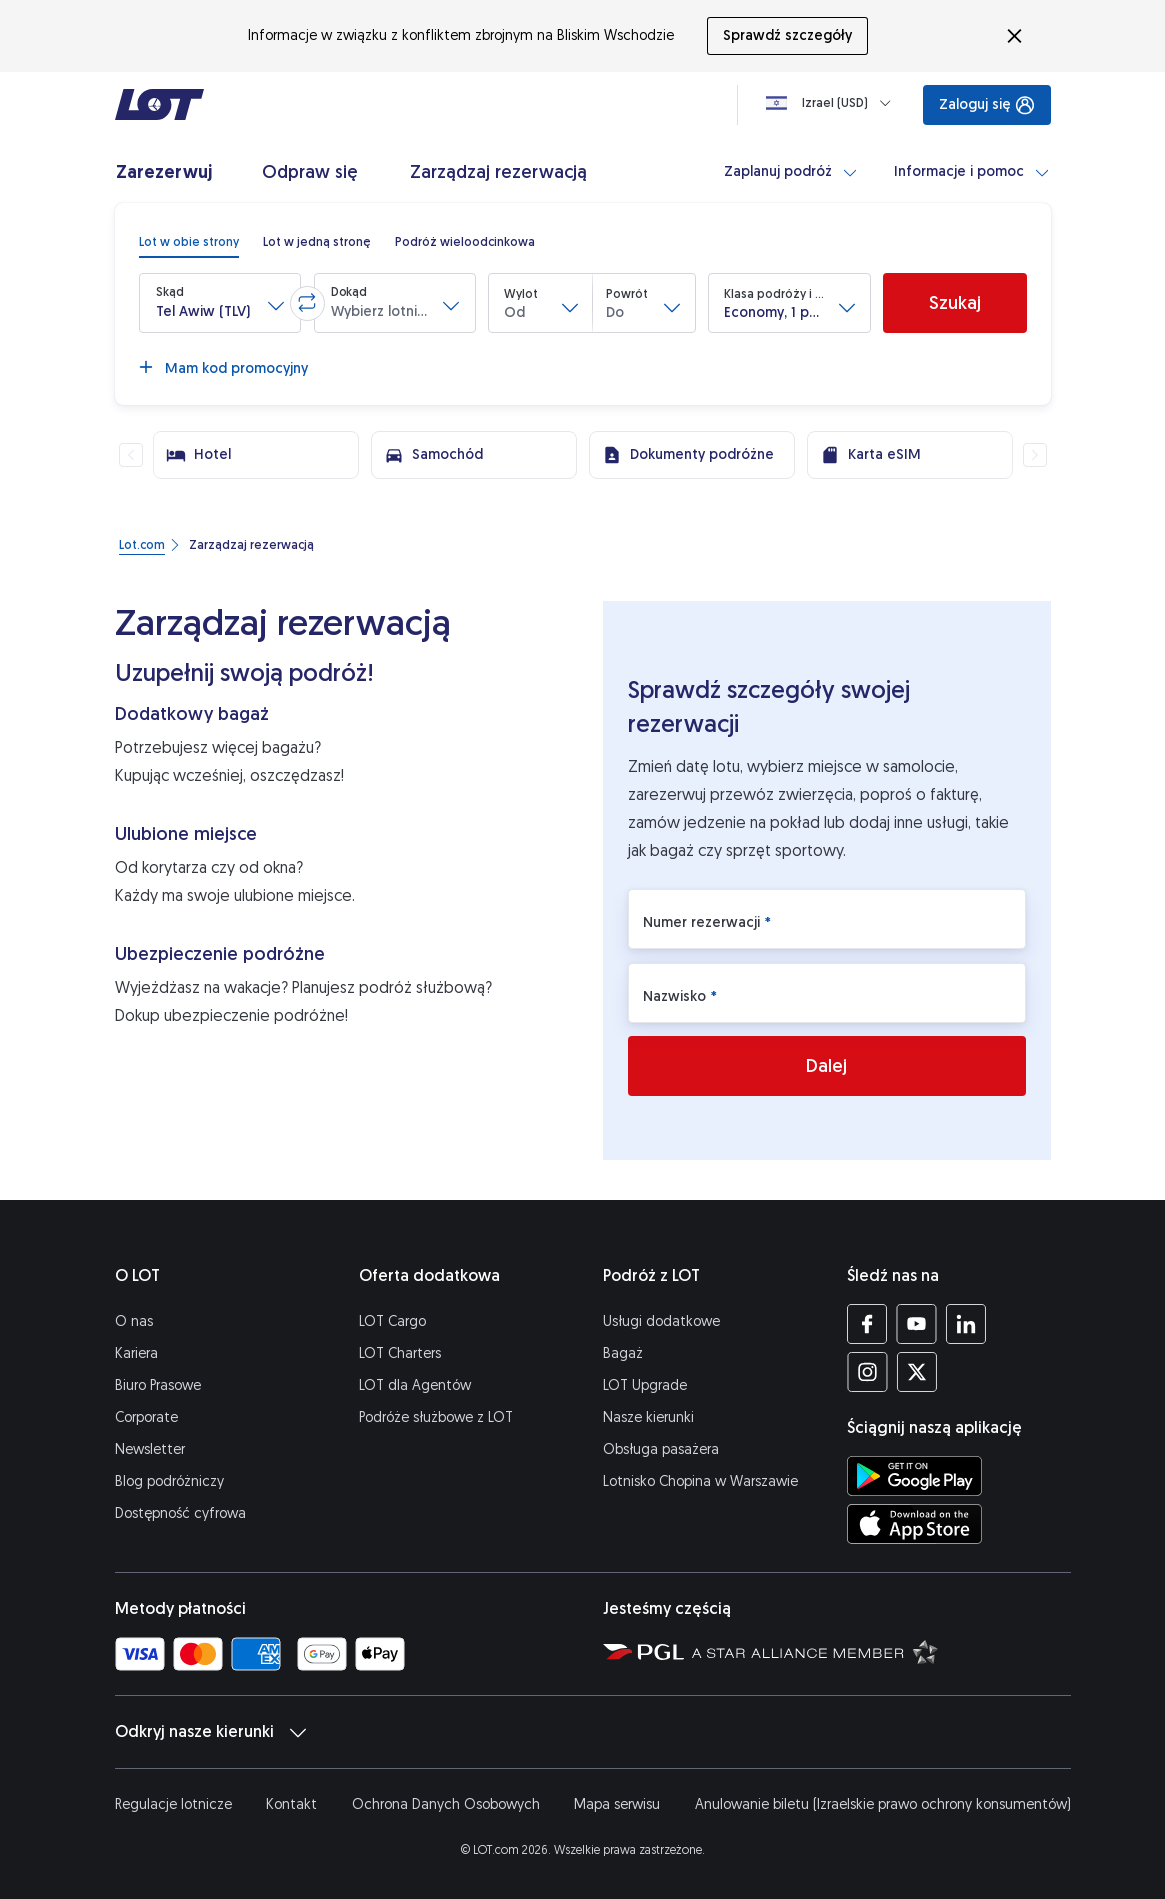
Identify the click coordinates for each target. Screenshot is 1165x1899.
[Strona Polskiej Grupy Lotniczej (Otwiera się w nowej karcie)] (643, 1651)
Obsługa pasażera (661, 1449)
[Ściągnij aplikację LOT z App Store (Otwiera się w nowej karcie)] (914, 1524)
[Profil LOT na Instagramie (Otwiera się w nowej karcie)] (867, 1372)
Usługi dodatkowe (661, 1321)
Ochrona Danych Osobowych (446, 1804)
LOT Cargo (392, 1321)
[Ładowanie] (832, 103)
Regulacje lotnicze (173, 1804)
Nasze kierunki (648, 1417)
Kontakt (291, 1804)
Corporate (146, 1417)
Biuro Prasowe (158, 1385)
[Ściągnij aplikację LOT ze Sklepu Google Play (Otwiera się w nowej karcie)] (914, 1476)
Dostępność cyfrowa (180, 1513)
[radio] (189, 242)
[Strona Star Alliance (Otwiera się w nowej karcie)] (815, 1651)
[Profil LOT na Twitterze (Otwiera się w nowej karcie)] (916, 1372)
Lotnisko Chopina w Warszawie (700, 1481)
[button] (220, 303)
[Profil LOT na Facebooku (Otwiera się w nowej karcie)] (867, 1324)
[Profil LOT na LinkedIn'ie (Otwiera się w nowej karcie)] (965, 1324)
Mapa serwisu (617, 1804)
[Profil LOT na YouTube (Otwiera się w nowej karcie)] (916, 1324)
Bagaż (623, 1353)
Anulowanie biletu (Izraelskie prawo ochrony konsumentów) (883, 1804)
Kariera (136, 1353)
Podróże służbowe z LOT (436, 1417)
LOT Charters (400, 1353)
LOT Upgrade (645, 1385)
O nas (134, 1321)
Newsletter (150, 1449)
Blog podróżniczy (169, 1481)
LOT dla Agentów (415, 1385)
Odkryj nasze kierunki (210, 1732)
